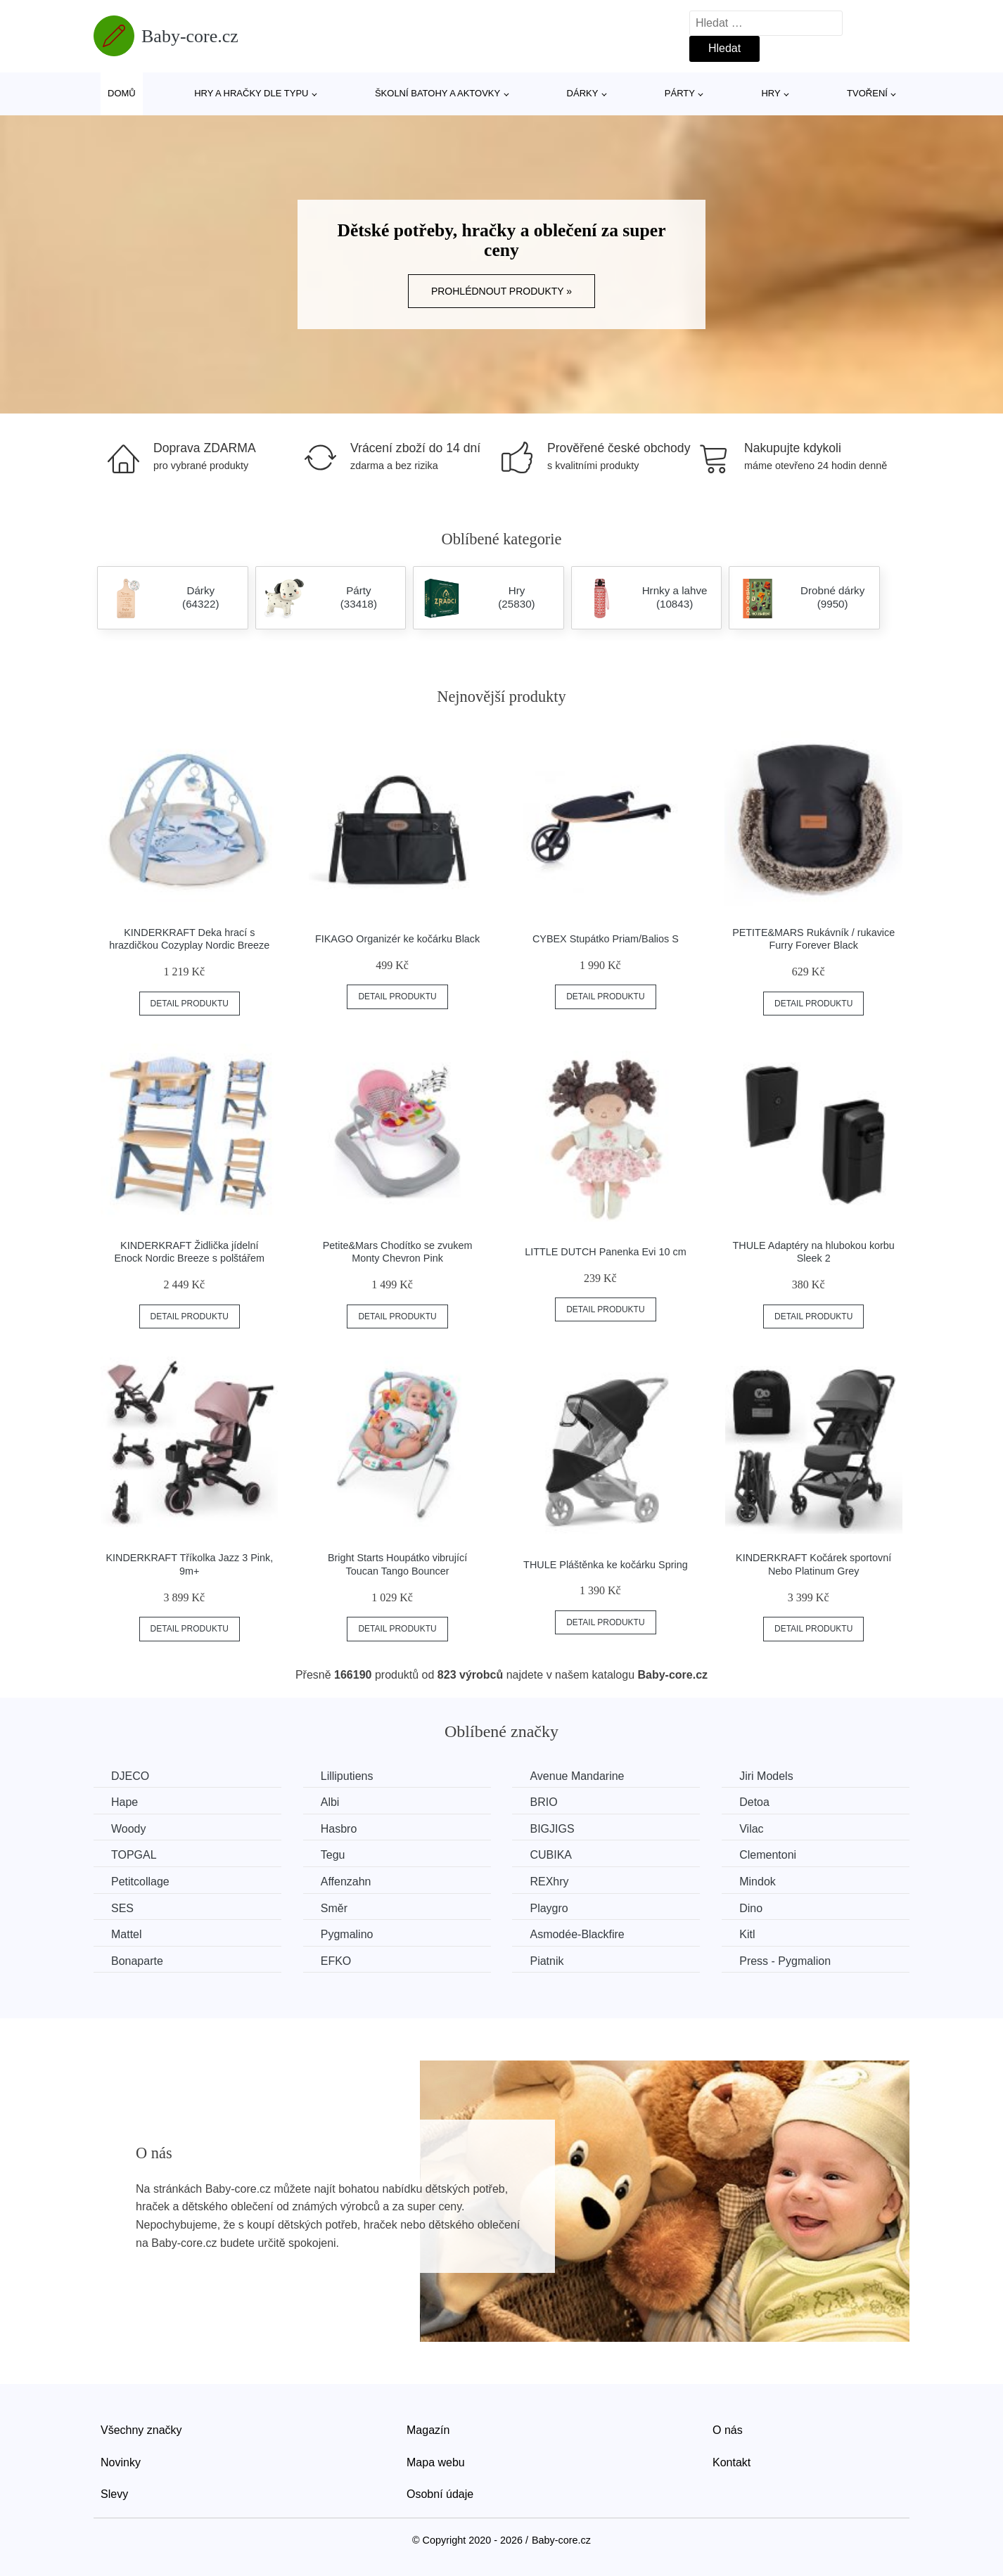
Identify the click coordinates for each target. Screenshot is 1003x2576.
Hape (124, 1802)
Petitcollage (140, 1882)
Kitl (747, 1934)
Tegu (333, 1855)
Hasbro (339, 1829)
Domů (122, 93)
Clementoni (767, 1855)
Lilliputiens (347, 1776)
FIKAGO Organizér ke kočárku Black (397, 938)
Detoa (754, 1802)
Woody (128, 1829)
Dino (750, 1908)
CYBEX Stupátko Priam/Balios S (605, 938)
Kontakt (731, 2462)
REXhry (549, 1882)
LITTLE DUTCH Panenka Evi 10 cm (605, 1251)
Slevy (114, 2494)
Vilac (751, 1829)
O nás (728, 2430)
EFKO (336, 1961)
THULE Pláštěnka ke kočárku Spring (605, 1564)
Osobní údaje (440, 2494)
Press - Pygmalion (785, 1961)
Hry (770, 93)
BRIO (543, 1802)
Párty (680, 93)
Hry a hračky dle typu (251, 93)
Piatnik (546, 1961)
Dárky (583, 93)
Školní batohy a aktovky (437, 93)
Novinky (121, 2462)
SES (122, 1908)
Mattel (126, 1934)
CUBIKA (551, 1855)
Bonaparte (137, 1961)
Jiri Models (766, 1776)
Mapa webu (436, 2462)
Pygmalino (347, 1934)
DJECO (130, 1776)
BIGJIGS (552, 1829)
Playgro (549, 1908)
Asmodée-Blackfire (577, 1934)
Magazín (428, 2430)
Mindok (757, 1882)
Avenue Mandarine (577, 1776)
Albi (330, 1802)
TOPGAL (134, 1855)
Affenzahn (346, 1882)
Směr (334, 1908)
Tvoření (867, 93)
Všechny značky (141, 2430)
